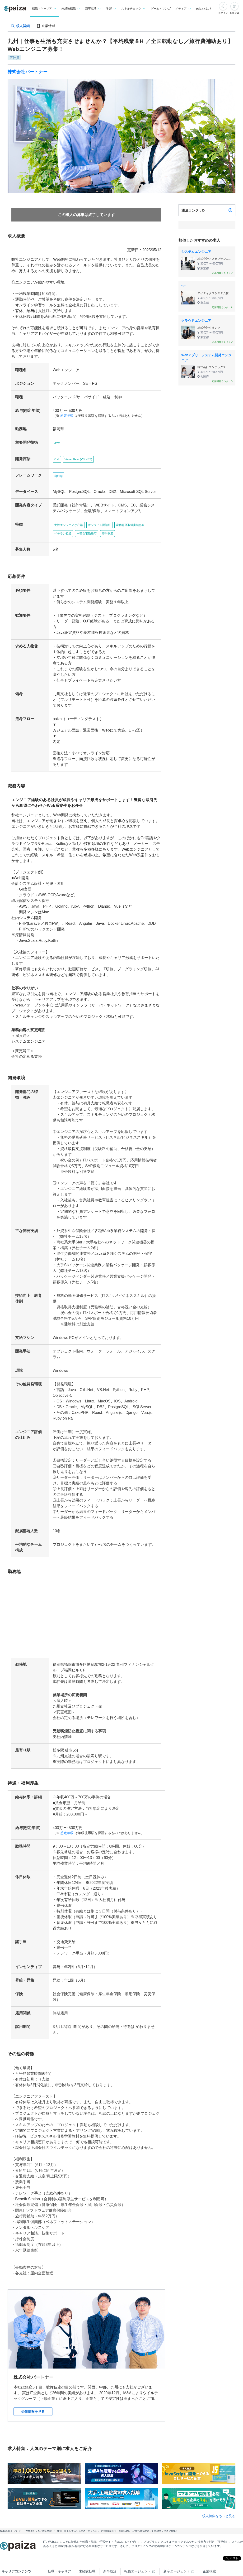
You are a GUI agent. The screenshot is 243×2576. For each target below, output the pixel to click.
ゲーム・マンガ (161, 8)
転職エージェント (137, 2537)
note (120, 2558)
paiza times (96, 2558)
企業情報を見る (33, 2377)
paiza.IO (142, 2558)
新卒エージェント (177, 2537)
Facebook (76, 2569)
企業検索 (209, 2537)
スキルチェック (73, 2548)
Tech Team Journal (61, 2558)
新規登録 (234, 13)
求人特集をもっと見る (218, 2482)
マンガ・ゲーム (105, 2548)
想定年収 (65, 416)
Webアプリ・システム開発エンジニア (206, 357)
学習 (51, 2548)
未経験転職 (87, 2537)
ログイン (223, 13)
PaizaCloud (169, 2558)
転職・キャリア (59, 2537)
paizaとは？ (204, 8)
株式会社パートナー (27, 71)
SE (183, 286)
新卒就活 (110, 2537)
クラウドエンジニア (196, 321)
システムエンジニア (196, 252)
